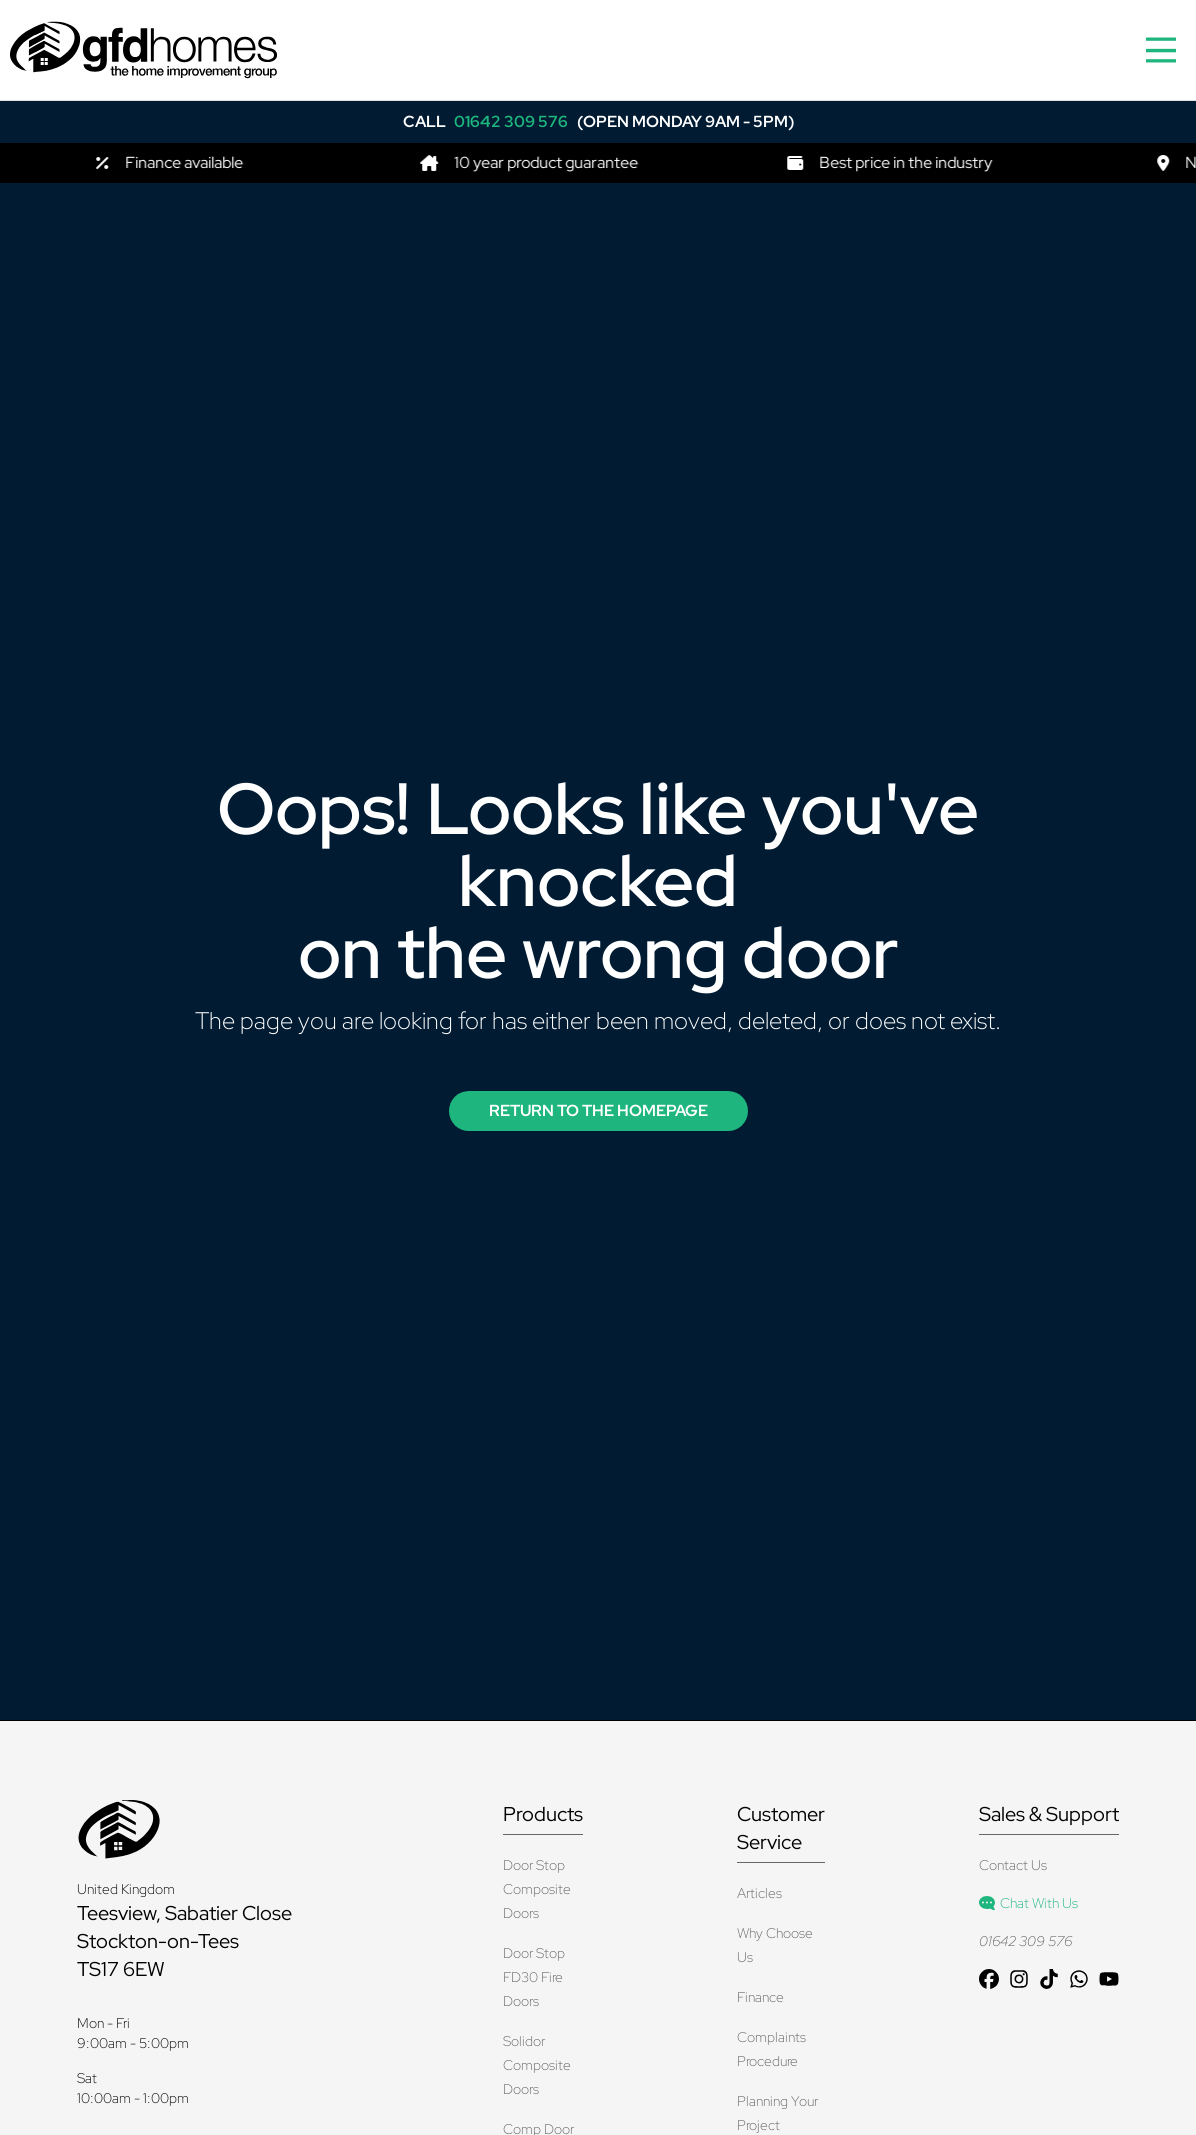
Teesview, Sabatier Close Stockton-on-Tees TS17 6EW (184, 1941)
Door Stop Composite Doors (537, 1889)
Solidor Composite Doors (537, 2065)
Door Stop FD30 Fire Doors (534, 1977)
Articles (759, 1893)
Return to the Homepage (598, 1110)
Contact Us (1013, 1865)
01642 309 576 (1025, 1941)
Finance (760, 1997)
